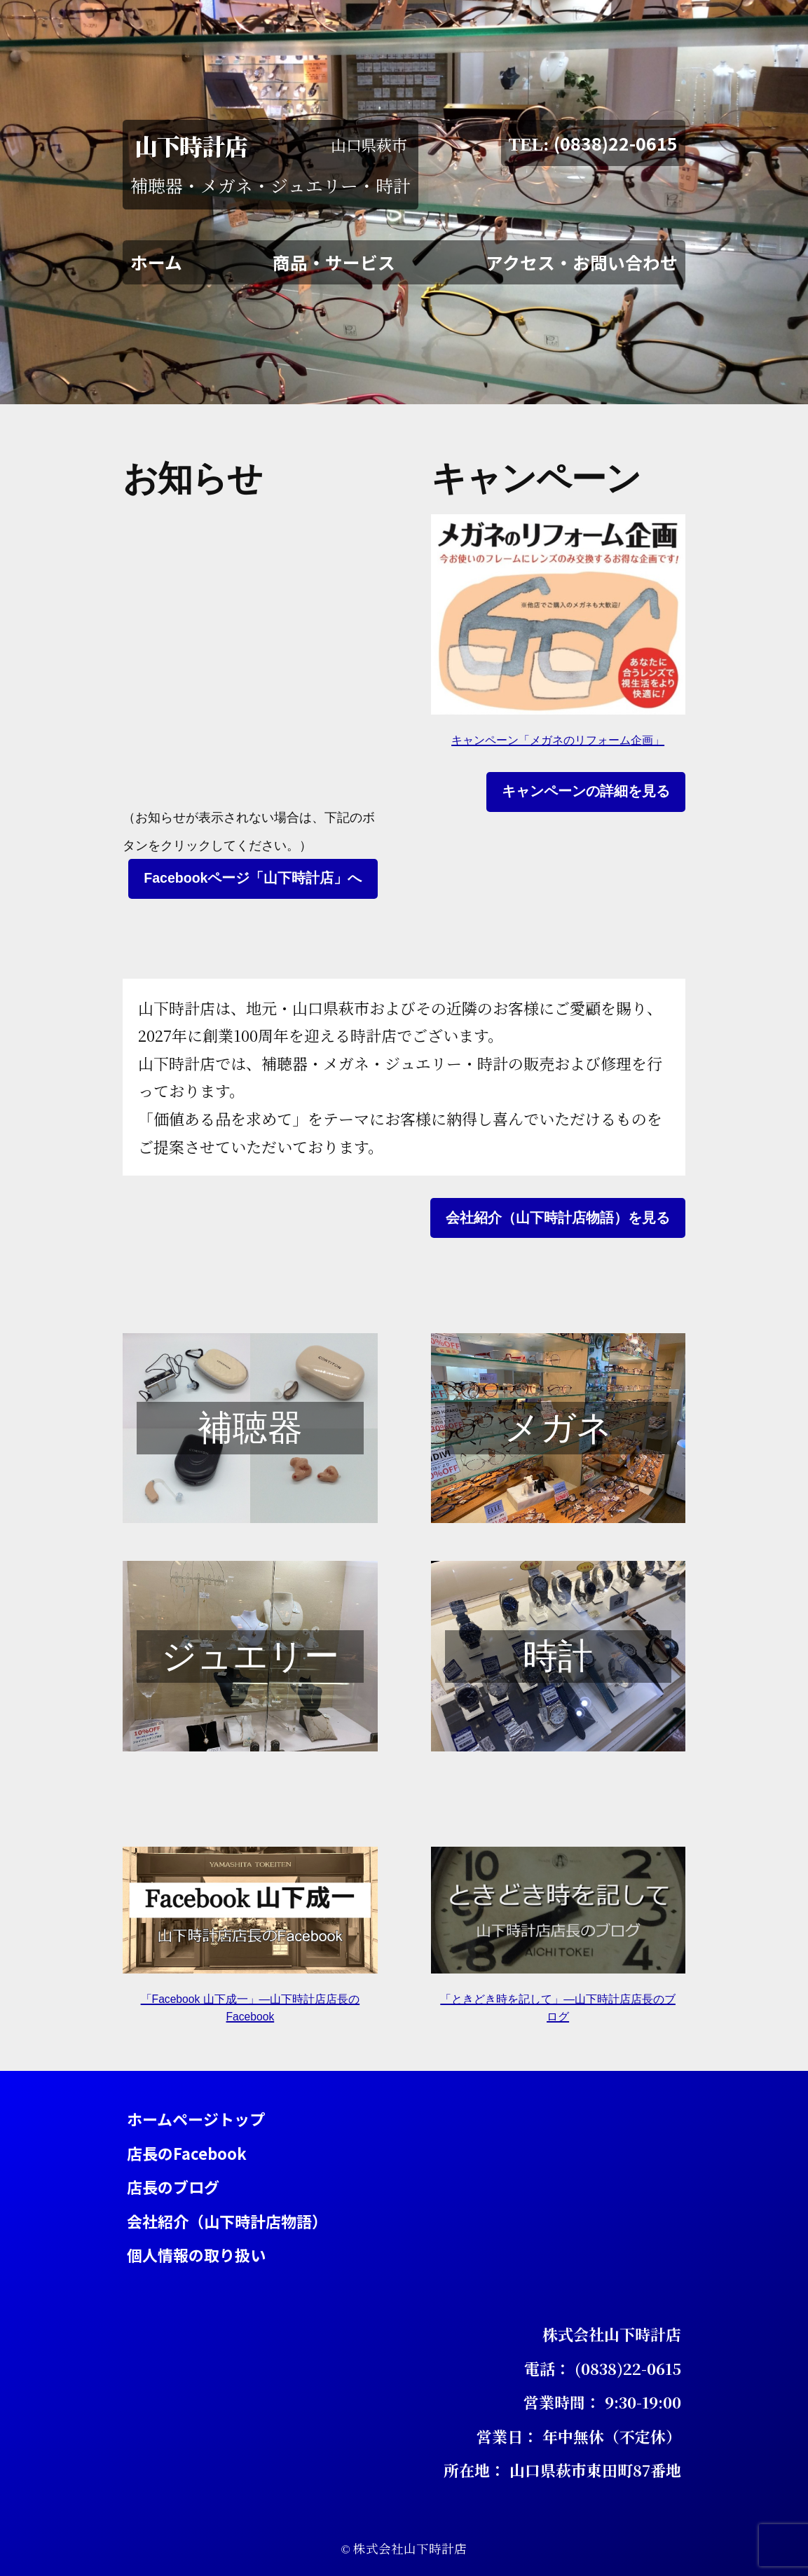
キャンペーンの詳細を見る (586, 791)
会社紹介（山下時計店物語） (227, 2220)
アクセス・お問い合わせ (582, 261)
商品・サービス (334, 261)
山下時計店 (191, 145)
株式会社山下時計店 (611, 2334)
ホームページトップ (196, 2118)
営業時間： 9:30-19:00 (602, 2402)
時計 (558, 1656)
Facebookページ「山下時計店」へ (253, 878)
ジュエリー (250, 1656)
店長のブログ (173, 2186)
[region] (250, 1428)
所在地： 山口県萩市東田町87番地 (562, 2469)
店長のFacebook (187, 2152)
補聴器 (250, 1427)
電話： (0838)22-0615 (602, 2367)
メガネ (558, 1427)
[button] (250, 1428)
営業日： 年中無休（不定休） (579, 2435)
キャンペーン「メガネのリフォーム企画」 (557, 740)
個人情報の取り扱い (196, 2254)
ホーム (156, 261)
